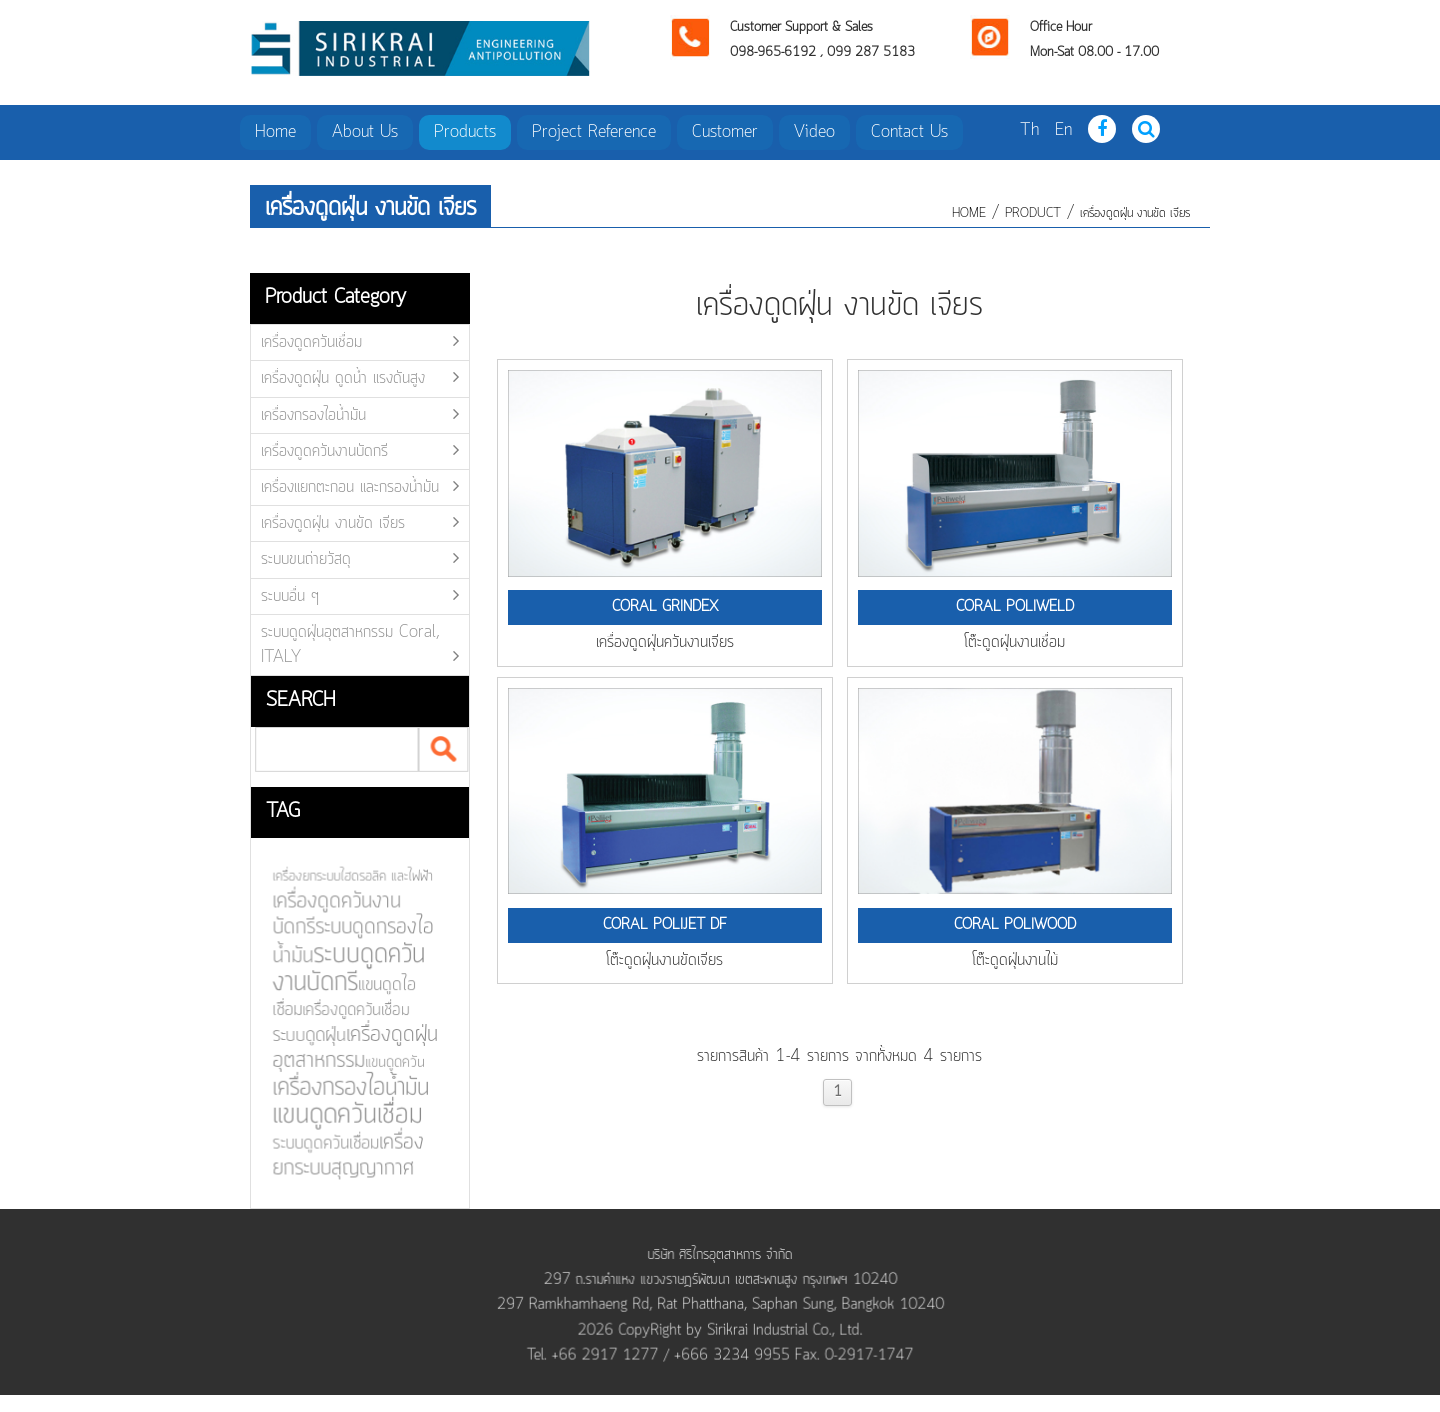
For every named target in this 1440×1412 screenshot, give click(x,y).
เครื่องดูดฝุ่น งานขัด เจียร (1135, 213)
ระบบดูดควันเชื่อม (320, 1143)
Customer (725, 132)
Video (814, 132)
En (1063, 130)
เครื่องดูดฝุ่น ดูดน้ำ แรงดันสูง (343, 378)
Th (1029, 130)
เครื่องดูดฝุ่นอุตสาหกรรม (349, 1048)
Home (275, 132)
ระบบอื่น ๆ (290, 596)
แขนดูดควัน (388, 1062)
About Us (365, 132)
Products (465, 132)
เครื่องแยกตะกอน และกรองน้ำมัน (350, 487)
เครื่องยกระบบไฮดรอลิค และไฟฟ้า (346, 878)
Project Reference (594, 132)
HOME (969, 213)
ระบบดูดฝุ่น (303, 1036)
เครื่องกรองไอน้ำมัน (313, 415)
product (1033, 213)
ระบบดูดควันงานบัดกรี (342, 969)
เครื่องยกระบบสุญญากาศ (342, 1155)
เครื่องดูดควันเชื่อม (311, 342)
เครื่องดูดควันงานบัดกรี (324, 451)
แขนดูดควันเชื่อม (342, 1114)
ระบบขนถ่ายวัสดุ (306, 559)
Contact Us (909, 132)
